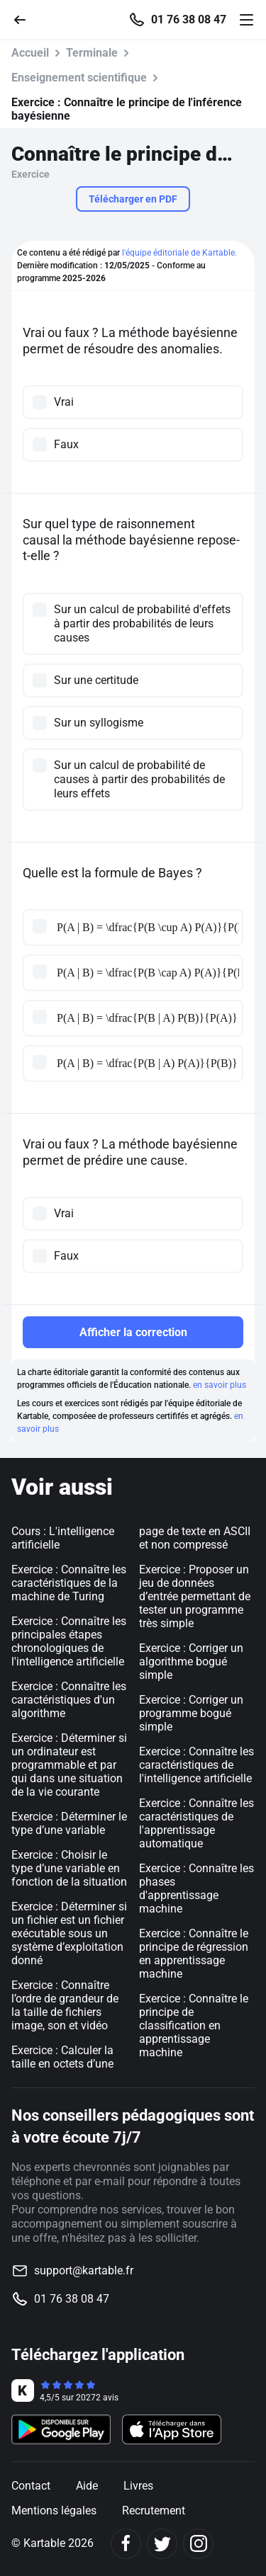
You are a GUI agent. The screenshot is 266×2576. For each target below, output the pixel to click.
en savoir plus (219, 1385)
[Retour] (25, 18)
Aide (87, 2485)
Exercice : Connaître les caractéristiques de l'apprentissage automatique (196, 1823)
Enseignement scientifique (79, 77)
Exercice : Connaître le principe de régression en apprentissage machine (193, 1954)
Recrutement (153, 2510)
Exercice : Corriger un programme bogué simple (191, 1713)
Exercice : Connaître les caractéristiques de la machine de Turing (68, 1583)
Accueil (30, 52)
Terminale (92, 52)
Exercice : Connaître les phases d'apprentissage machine (196, 1888)
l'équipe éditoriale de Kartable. (179, 253)
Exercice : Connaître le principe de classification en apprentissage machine (193, 2025)
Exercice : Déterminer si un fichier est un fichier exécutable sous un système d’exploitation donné (69, 1933)
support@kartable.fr (83, 2270)
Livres (138, 2485)
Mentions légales (53, 2510)
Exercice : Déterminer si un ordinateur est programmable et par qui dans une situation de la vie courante (69, 1765)
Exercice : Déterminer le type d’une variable (69, 1823)
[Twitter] (162, 2544)
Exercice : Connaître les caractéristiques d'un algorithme (68, 1700)
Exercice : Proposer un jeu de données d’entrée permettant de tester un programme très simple (194, 1596)
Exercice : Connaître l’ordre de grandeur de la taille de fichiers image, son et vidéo (64, 2005)
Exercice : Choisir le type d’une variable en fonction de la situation (69, 1868)
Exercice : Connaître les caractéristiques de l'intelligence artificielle (196, 1765)
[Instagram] (198, 2544)
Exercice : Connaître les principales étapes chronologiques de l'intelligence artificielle (68, 1641)
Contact (30, 2485)
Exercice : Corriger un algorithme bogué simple (191, 1661)
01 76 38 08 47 (188, 19)
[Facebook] (126, 2544)
